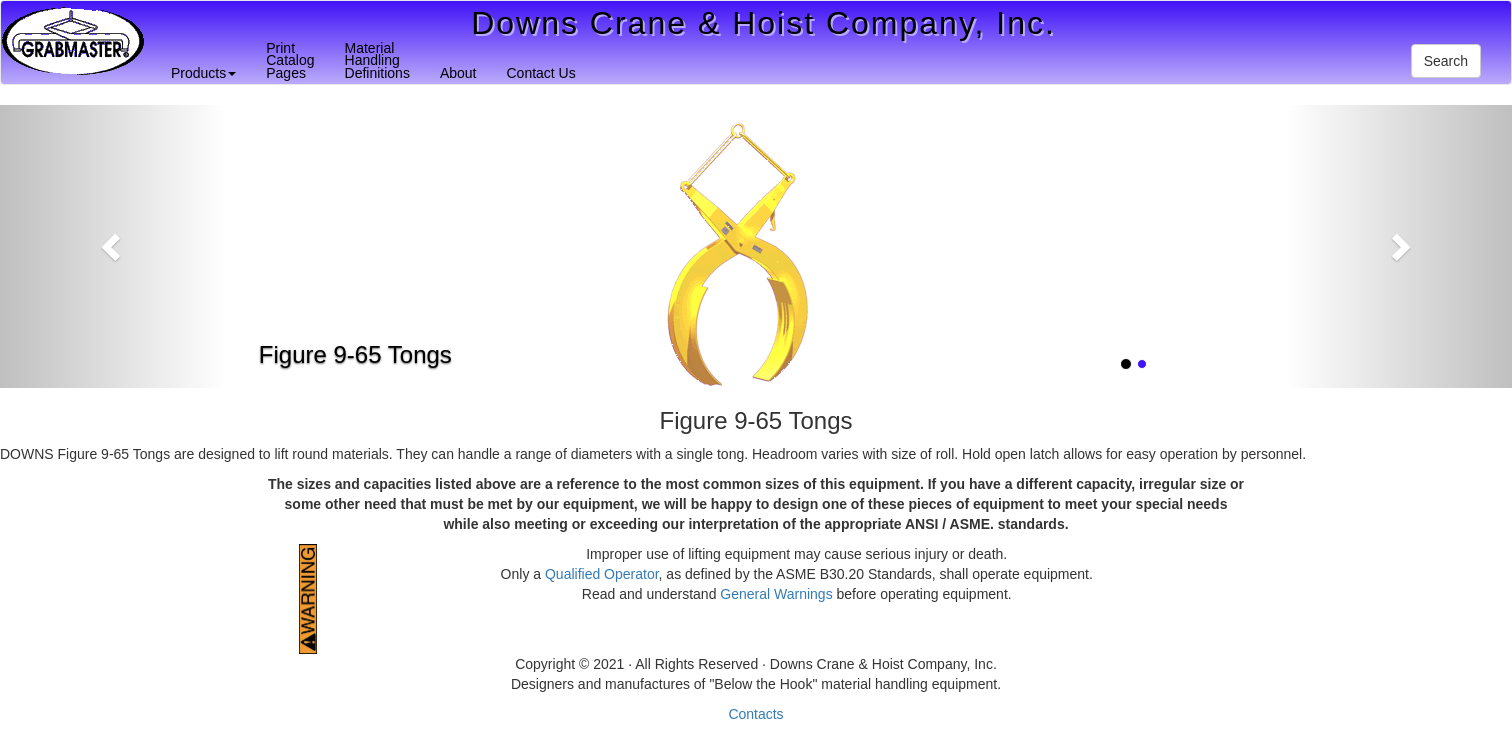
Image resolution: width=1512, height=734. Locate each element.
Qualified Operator (602, 574)
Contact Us (540, 73)
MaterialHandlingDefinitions (377, 60)
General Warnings (776, 594)
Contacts (755, 714)
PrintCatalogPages (290, 60)
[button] (113, 246)
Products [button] (203, 73)
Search (1446, 61)
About (458, 73)
